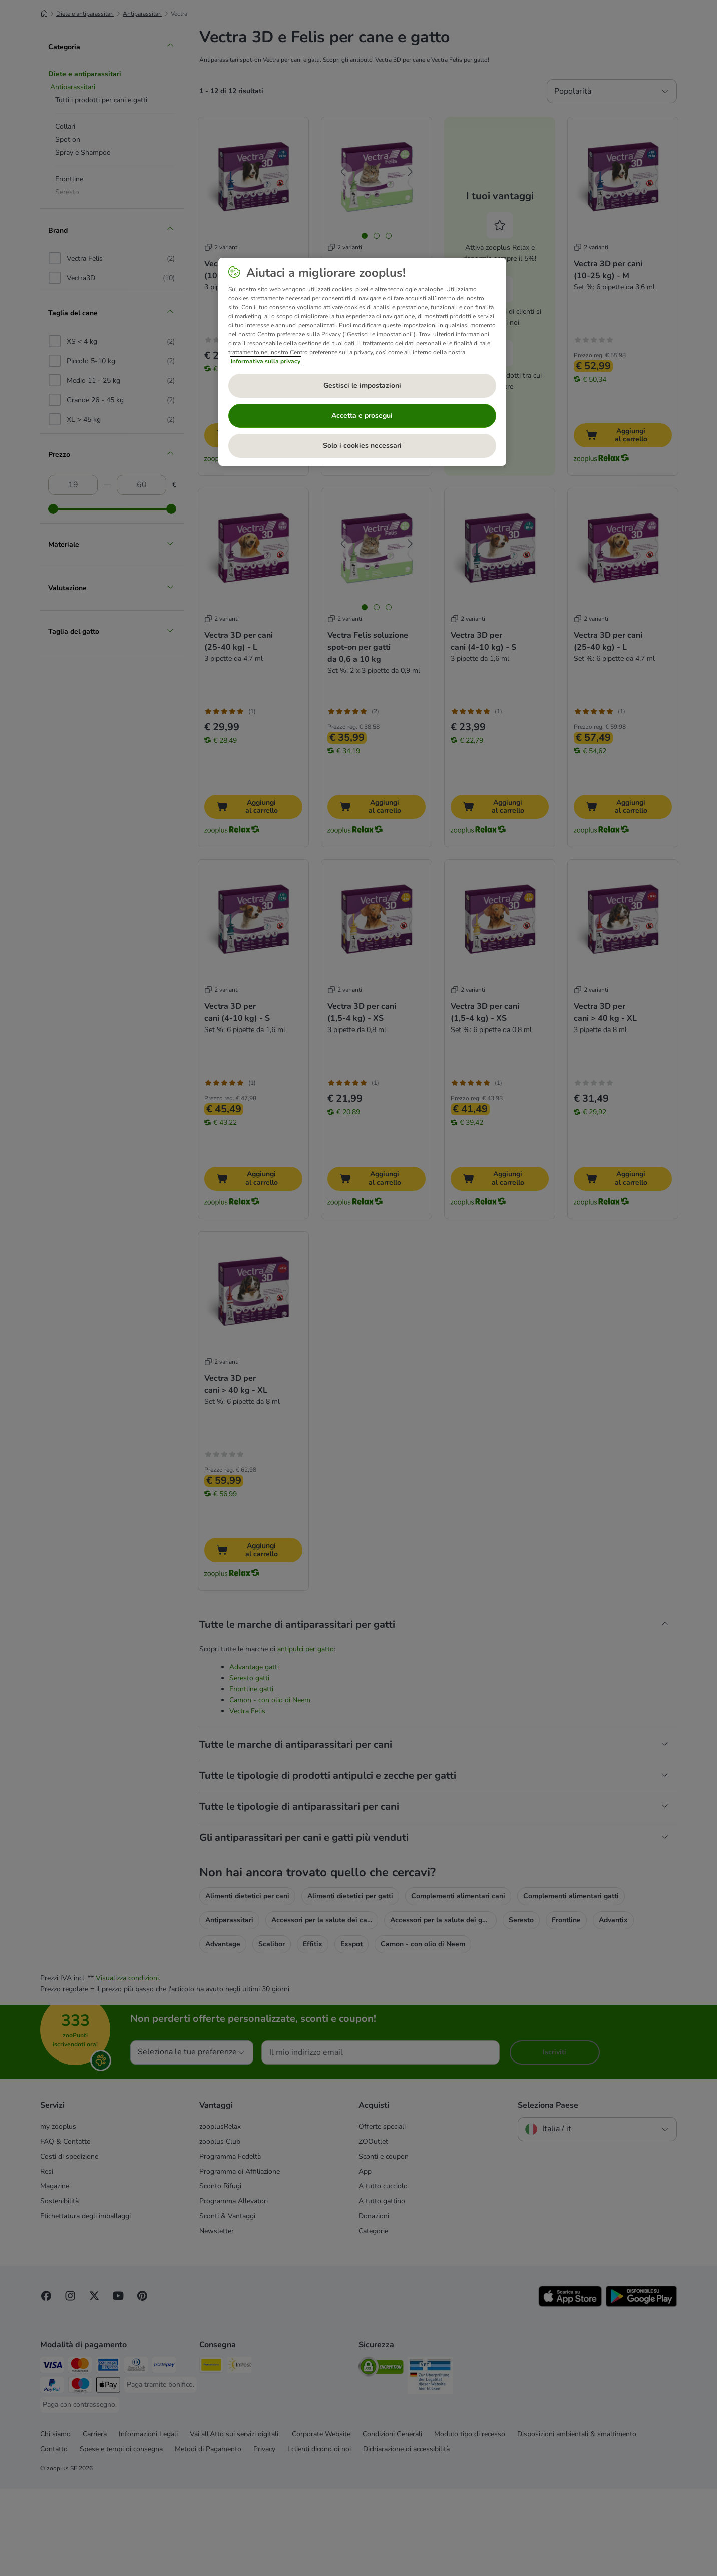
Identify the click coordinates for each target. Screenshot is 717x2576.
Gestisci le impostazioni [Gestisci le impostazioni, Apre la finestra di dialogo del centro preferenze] (362, 385)
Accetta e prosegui (362, 415)
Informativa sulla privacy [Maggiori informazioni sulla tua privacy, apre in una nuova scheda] (265, 361)
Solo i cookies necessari (362, 445)
